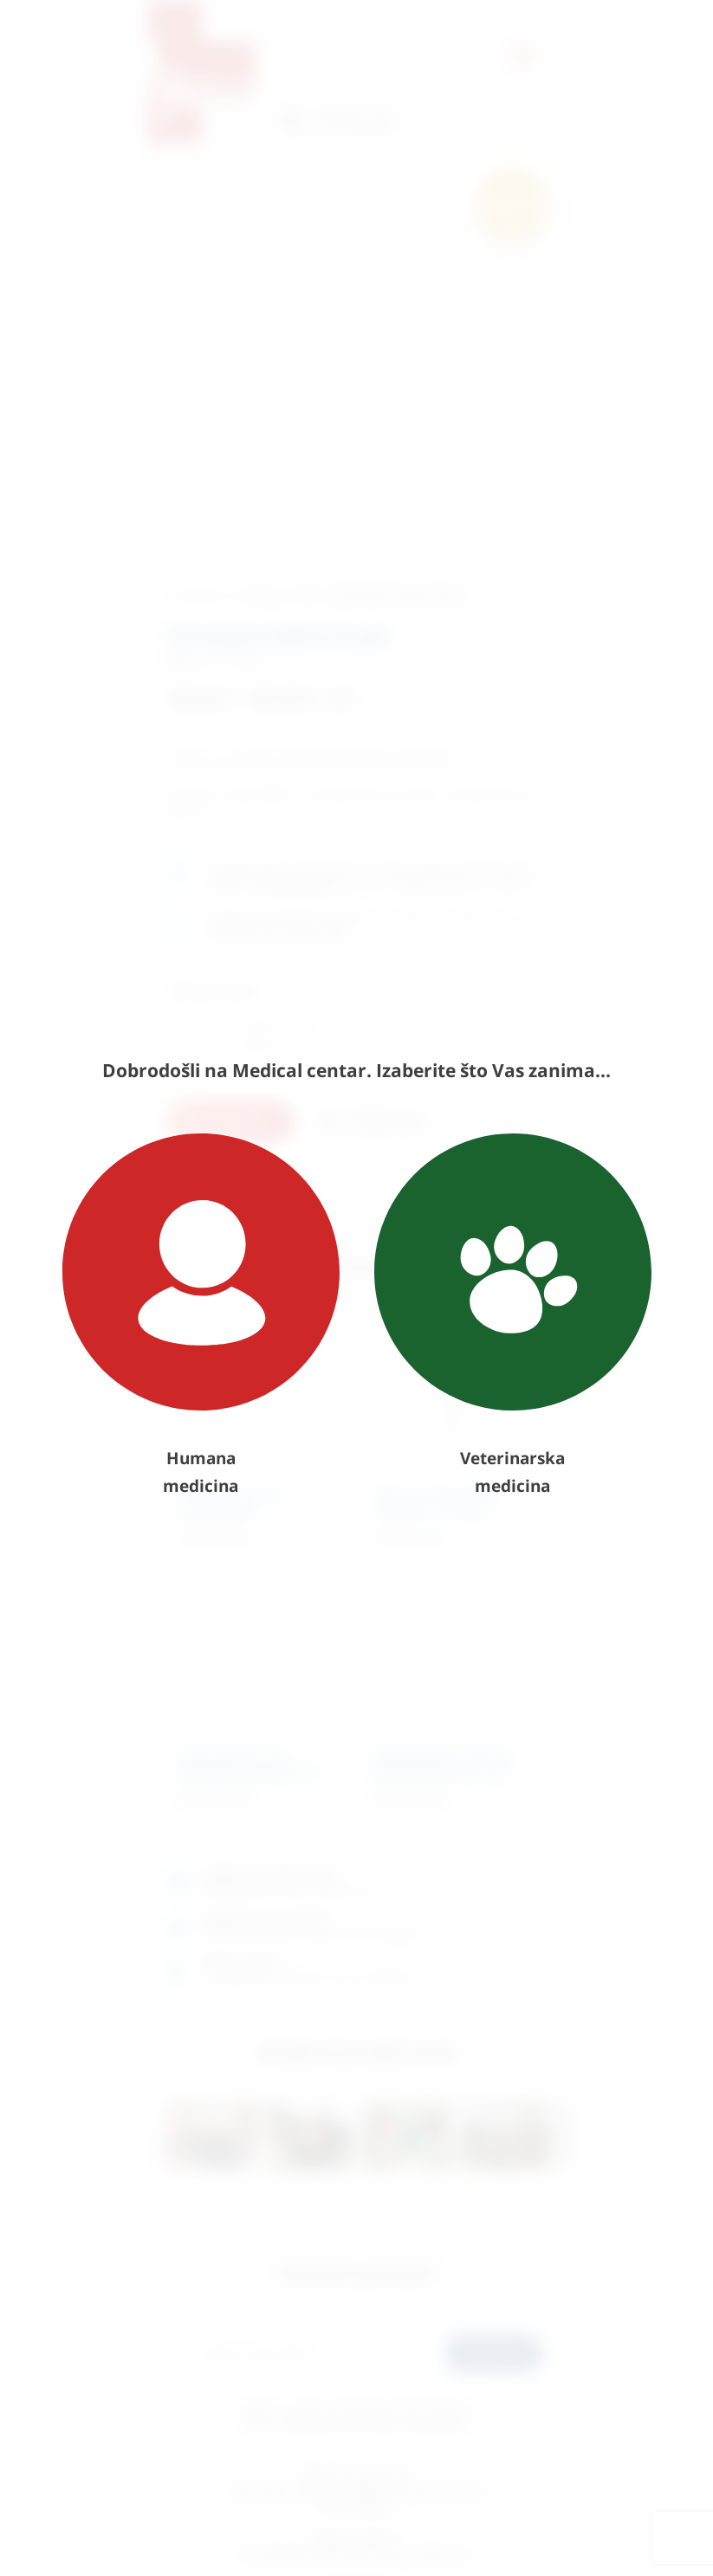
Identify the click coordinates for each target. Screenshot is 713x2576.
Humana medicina (201, 1315)
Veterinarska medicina (512, 1315)
